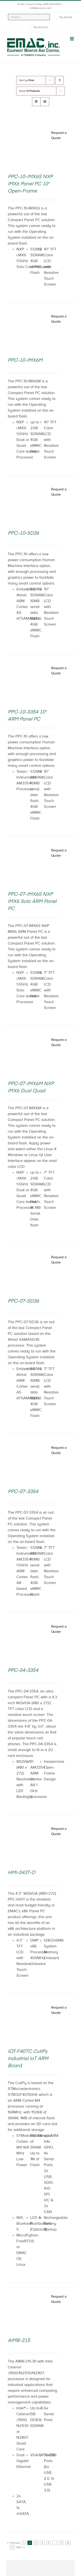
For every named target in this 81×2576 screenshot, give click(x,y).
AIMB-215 (19, 2340)
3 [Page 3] (36, 2542)
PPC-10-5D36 (23, 533)
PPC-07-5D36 (23, 1301)
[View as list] (45, 101)
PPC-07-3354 (23, 1491)
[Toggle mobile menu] (72, 38)
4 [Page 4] (42, 2542)
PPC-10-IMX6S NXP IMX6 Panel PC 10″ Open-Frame (30, 184)
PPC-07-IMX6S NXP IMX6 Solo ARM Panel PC (32, 901)
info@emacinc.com (40, 8)
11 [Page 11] (12, 2547)
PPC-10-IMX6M (25, 360)
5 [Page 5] (48, 2542)
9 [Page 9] (61, 2542)
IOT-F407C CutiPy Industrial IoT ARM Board (28, 2058)
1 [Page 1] (23, 2542)
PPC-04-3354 (23, 1670)
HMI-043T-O (21, 1872)
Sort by (26, 80)
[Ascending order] (59, 80)
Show (29, 90)
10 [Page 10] (68, 2542)
